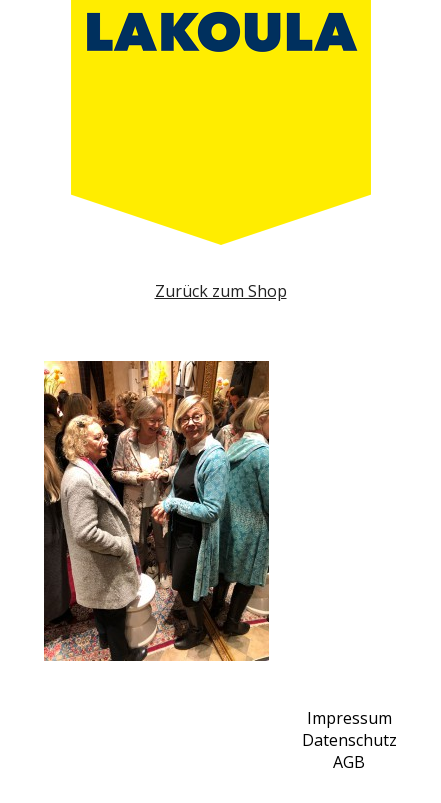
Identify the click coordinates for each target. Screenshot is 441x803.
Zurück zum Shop (221, 291)
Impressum (349, 718)
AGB (349, 762)
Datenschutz (349, 740)
